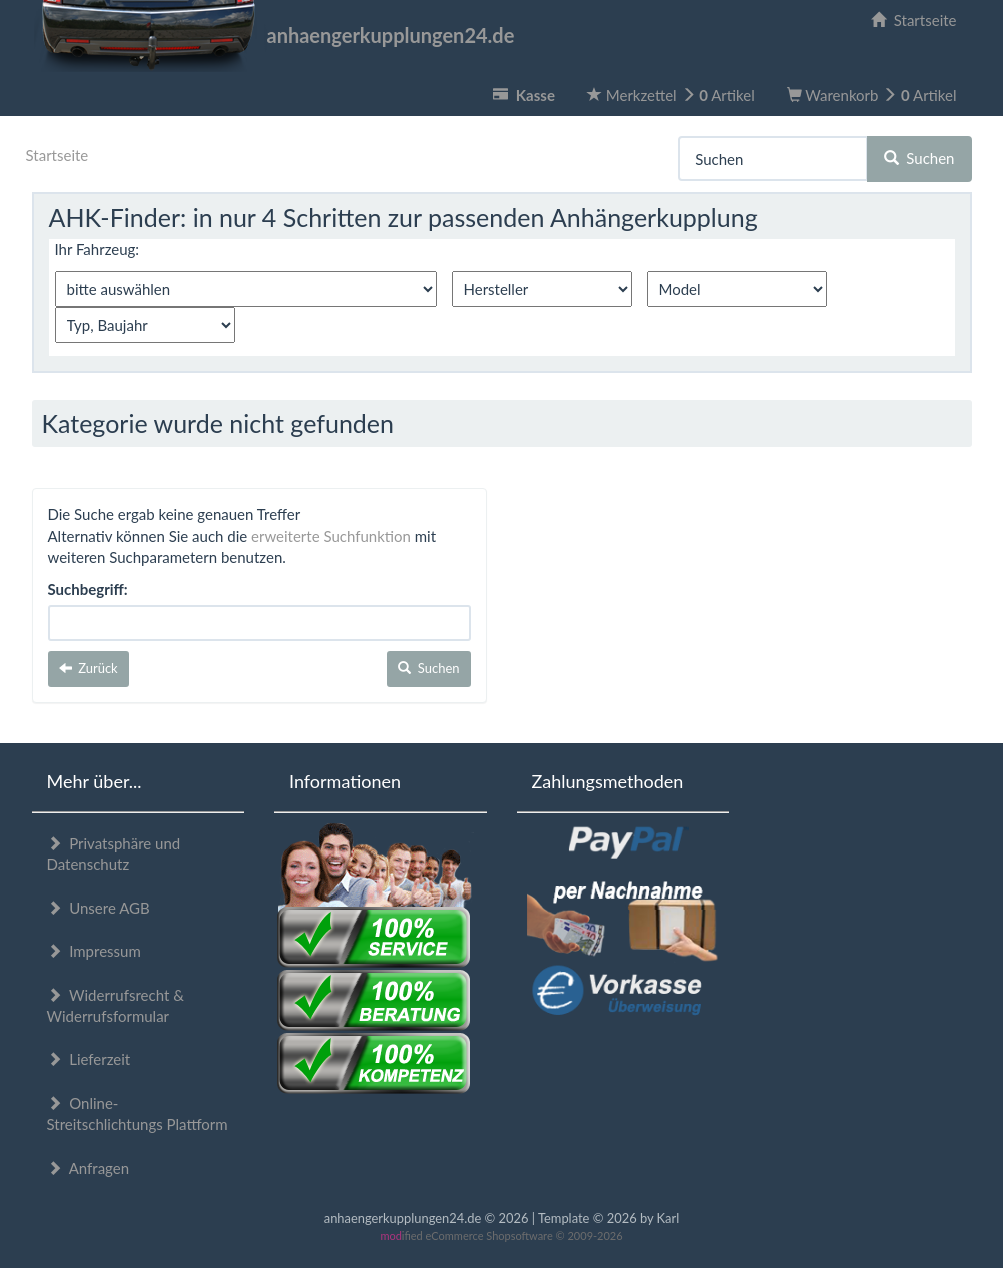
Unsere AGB (98, 908)
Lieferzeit (89, 1059)
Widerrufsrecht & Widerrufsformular (115, 1005)
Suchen (919, 158)
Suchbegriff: (88, 589)
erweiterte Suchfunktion (331, 536)
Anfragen (88, 1168)
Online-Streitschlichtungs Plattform (137, 1113)
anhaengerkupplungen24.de (273, 35)
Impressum (94, 951)
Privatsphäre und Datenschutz (114, 853)
